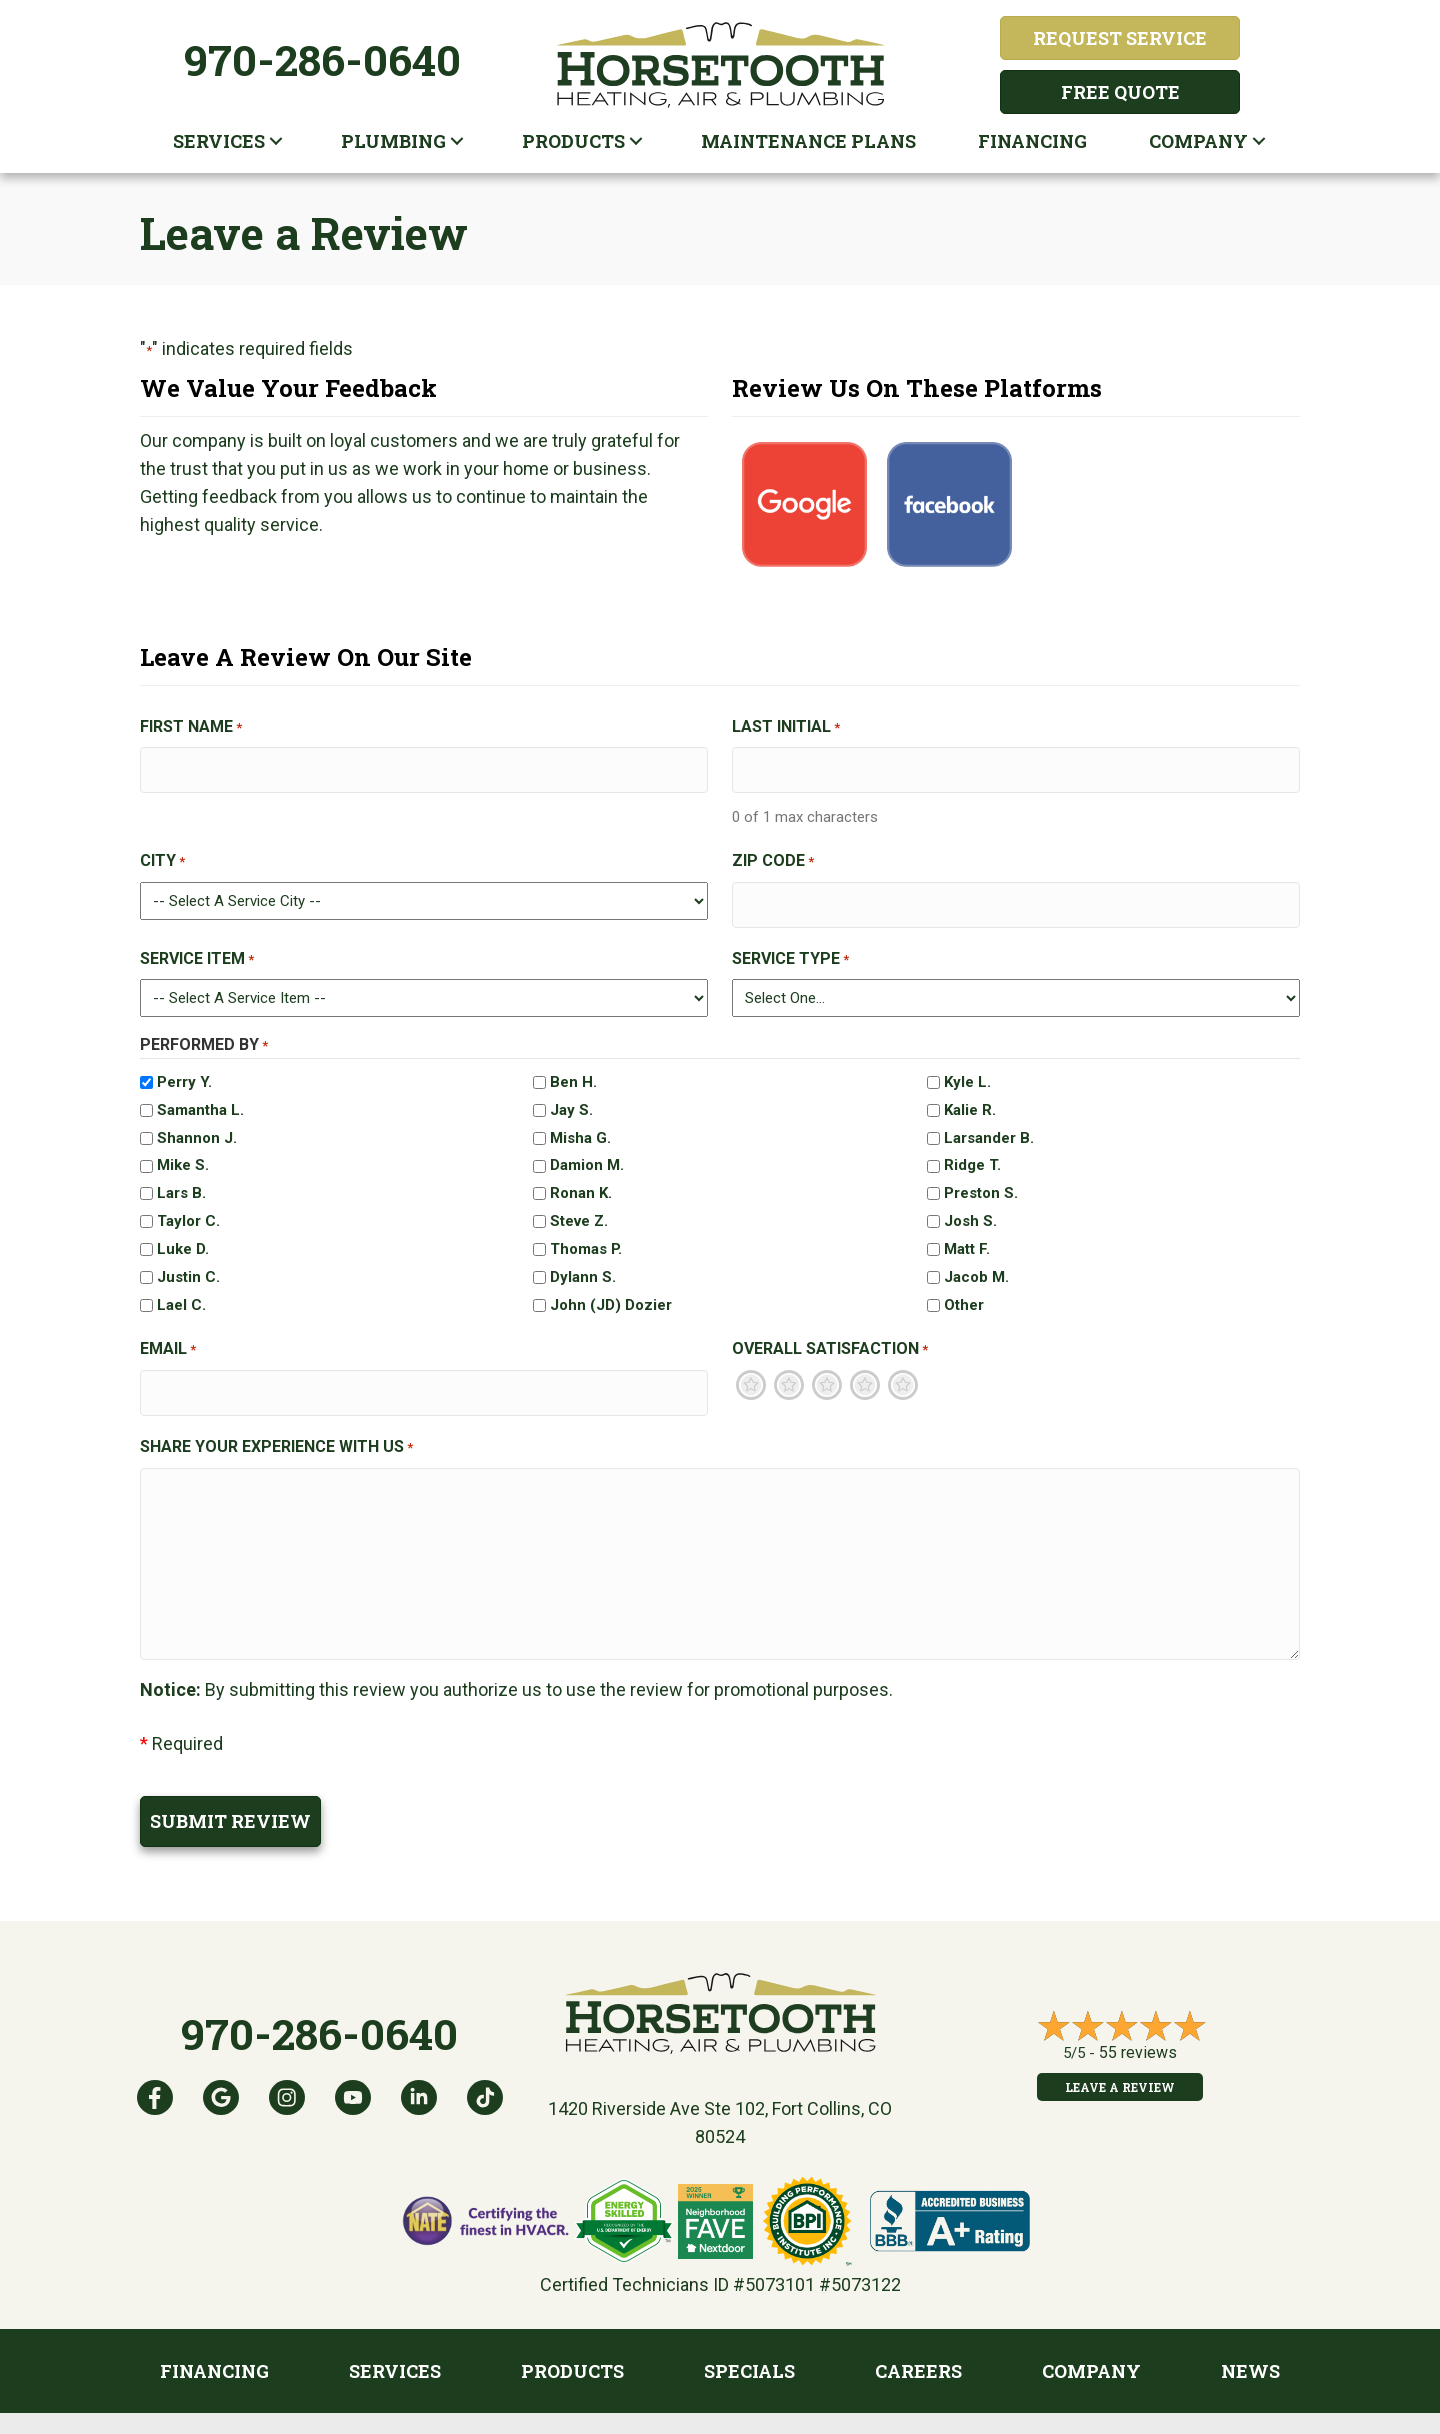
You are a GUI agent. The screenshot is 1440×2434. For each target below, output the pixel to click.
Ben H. (573, 1069)
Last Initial (786, 727)
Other (964, 1292)
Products (573, 141)
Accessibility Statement (878, 2413)
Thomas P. (586, 1236)
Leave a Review (1120, 2058)
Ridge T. (972, 1152)
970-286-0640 (322, 59)
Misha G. (580, 1124)
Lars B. (181, 1180)
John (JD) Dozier (611, 1292)
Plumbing (393, 141)
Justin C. (188, 1264)
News (1250, 2342)
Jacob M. (976, 1264)
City (162, 854)
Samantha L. (200, 1096)
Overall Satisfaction (830, 1336)
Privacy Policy (732, 2413)
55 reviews (1138, 2023)
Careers (918, 2342)
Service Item (197, 945)
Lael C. (181, 1292)
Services (219, 141)
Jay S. (571, 1096)
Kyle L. (967, 1069)
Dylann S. (583, 1264)
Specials (749, 2342)
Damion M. (587, 1152)
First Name (191, 727)
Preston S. (981, 1180)
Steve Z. (579, 1208)
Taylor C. (188, 1208)
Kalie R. (970, 1096)
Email (168, 1336)
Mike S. (183, 1152)
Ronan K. (581, 1180)
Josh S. (970, 1208)
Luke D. (183, 1236)
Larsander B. (989, 1124)
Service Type (790, 945)
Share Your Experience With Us (276, 1427)
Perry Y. (184, 1069)
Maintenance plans (808, 141)
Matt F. (967, 1236)
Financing (1032, 141)
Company (1198, 141)
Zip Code (773, 854)
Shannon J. (197, 1124)
